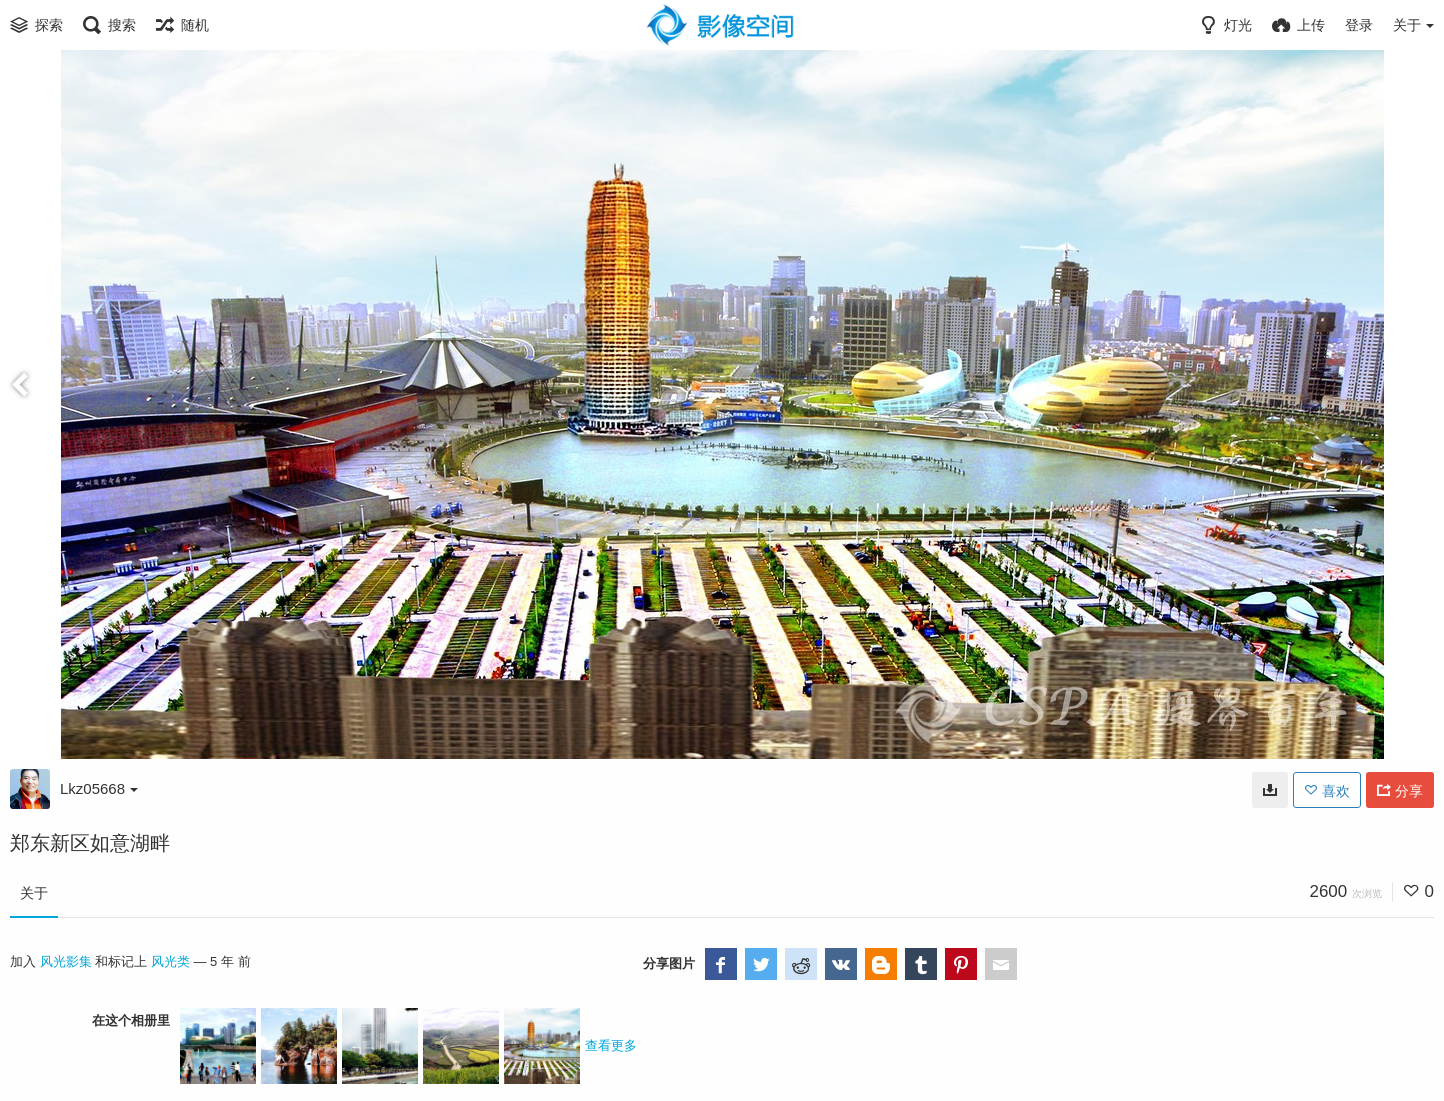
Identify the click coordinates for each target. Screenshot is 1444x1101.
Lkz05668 (99, 788)
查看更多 (611, 1045)
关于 (34, 893)
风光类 (170, 961)
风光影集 (66, 961)
